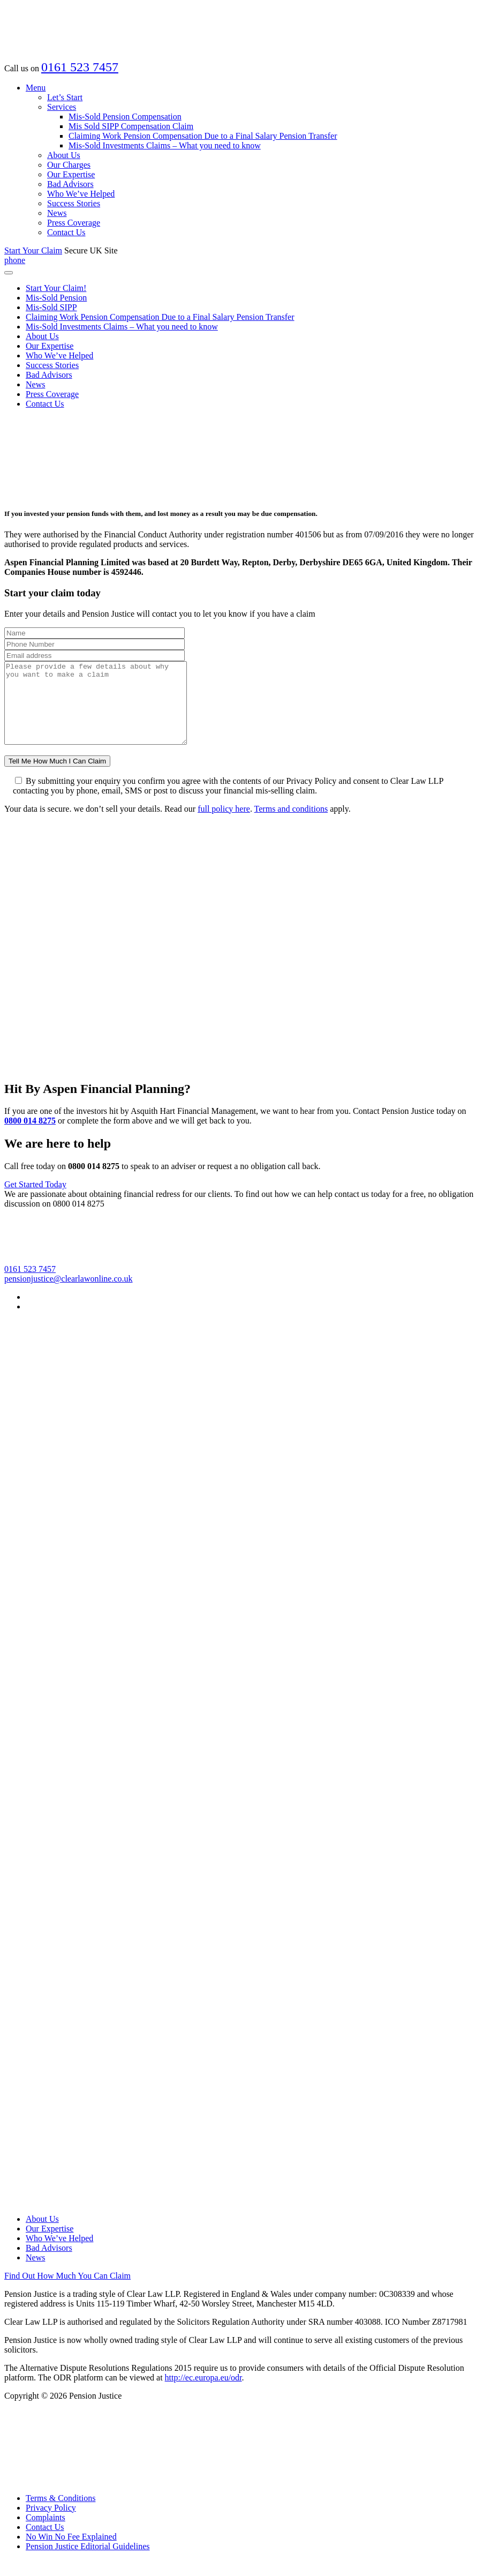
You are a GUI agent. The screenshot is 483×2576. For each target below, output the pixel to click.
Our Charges (68, 164)
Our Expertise (71, 174)
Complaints (45, 2533)
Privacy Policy (51, 2523)
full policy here (224, 824)
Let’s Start (64, 97)
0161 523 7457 (79, 67)
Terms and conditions (291, 824)
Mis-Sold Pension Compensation (125, 116)
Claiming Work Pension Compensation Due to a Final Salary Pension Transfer (203, 135)
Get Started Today (35, 1200)
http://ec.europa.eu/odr (203, 2393)
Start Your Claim (33, 250)
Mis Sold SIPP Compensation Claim (131, 126)
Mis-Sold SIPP (51, 307)
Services (61, 106)
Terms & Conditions (60, 2514)
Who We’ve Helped (81, 193)
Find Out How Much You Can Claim (67, 2291)
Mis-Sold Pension (56, 297)
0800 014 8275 (30, 1136)
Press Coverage (73, 222)
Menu (36, 87)
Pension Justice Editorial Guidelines (88, 2562)
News (56, 213)
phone (14, 260)
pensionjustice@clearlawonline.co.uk (68, 1294)
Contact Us (66, 232)
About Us (63, 155)
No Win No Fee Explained (71, 2552)
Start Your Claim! (56, 288)
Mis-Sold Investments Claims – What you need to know (165, 145)
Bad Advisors (70, 184)
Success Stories (73, 203)
